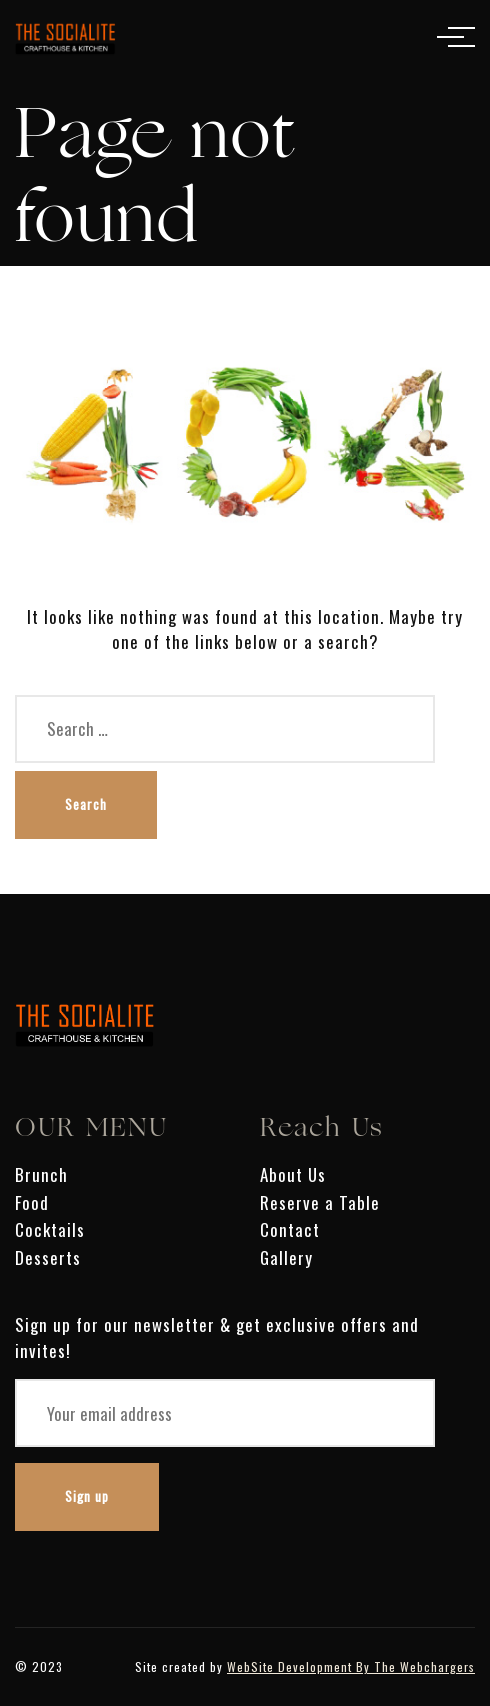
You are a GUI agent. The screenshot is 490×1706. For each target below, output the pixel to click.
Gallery (286, 1257)
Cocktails (50, 1229)
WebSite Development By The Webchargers (351, 1666)
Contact (290, 1229)
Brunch (41, 1174)
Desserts (48, 1257)
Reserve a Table (320, 1202)
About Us (293, 1174)
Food (32, 1202)
